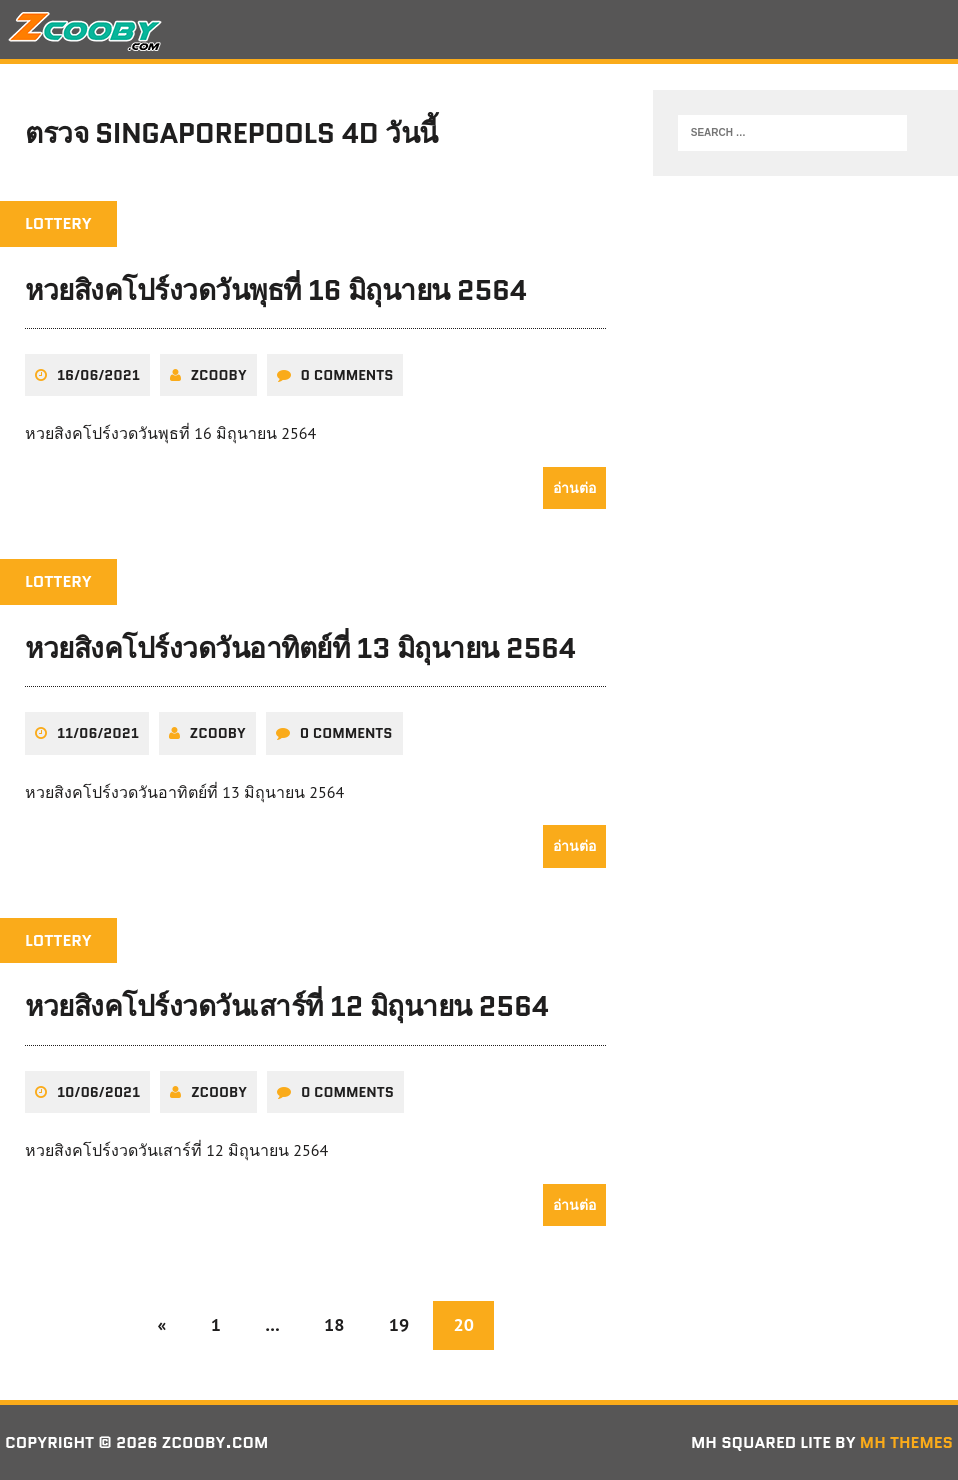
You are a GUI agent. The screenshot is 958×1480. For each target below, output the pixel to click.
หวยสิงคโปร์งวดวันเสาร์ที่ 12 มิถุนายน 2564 (287, 1006)
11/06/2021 (98, 733)
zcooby (219, 375)
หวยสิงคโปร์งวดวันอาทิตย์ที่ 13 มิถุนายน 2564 (300, 648)
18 (334, 1324)
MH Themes (906, 1442)
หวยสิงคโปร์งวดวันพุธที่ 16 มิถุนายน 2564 (276, 290)
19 (399, 1324)
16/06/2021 (98, 375)
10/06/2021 (98, 1092)
